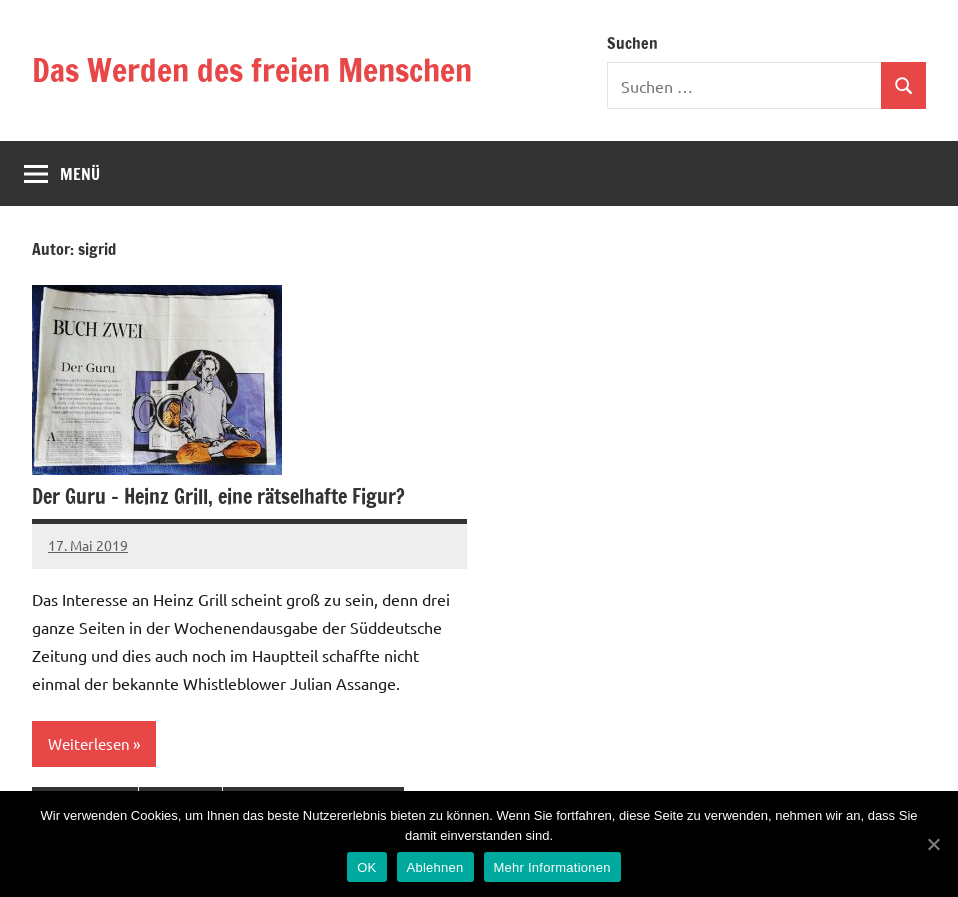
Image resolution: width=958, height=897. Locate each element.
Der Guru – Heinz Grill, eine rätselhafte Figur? (218, 496)
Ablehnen (435, 867)
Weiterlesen (89, 743)
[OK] (933, 844)
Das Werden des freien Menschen (252, 70)
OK (366, 867)
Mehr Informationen (552, 867)
